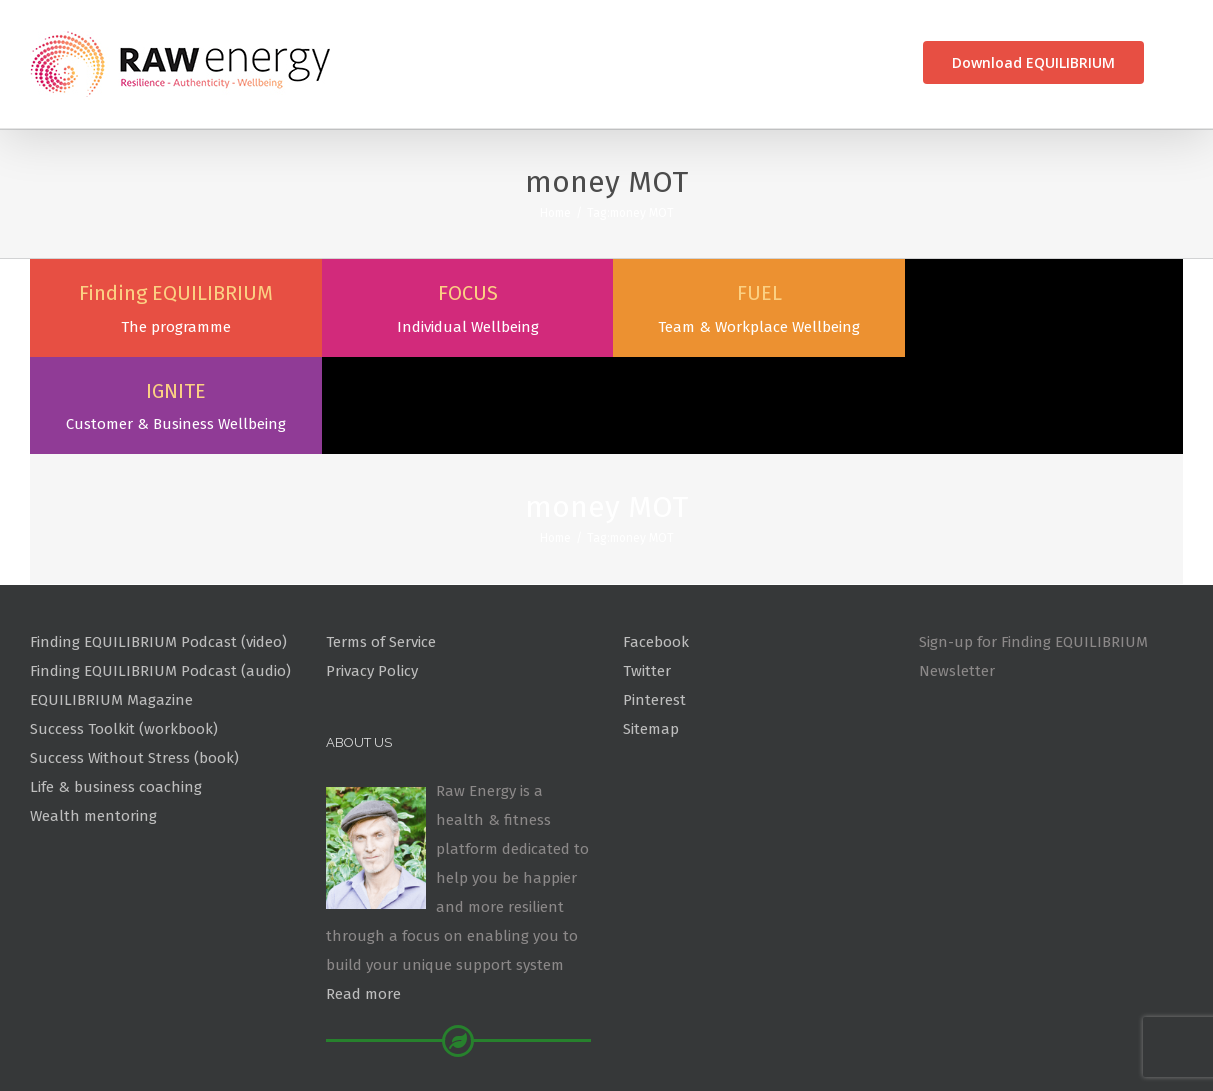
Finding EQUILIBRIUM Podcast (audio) (160, 573)
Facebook (656, 545)
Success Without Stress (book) (134, 660)
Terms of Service (381, 545)
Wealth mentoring (93, 718)
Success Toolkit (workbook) (124, 631)
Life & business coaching (116, 689)
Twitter (647, 573)
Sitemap (651, 631)
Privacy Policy (372, 573)
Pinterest (654, 602)
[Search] (1178, 62)
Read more (363, 896)
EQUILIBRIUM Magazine (111, 602)
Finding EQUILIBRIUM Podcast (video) (158, 545)
